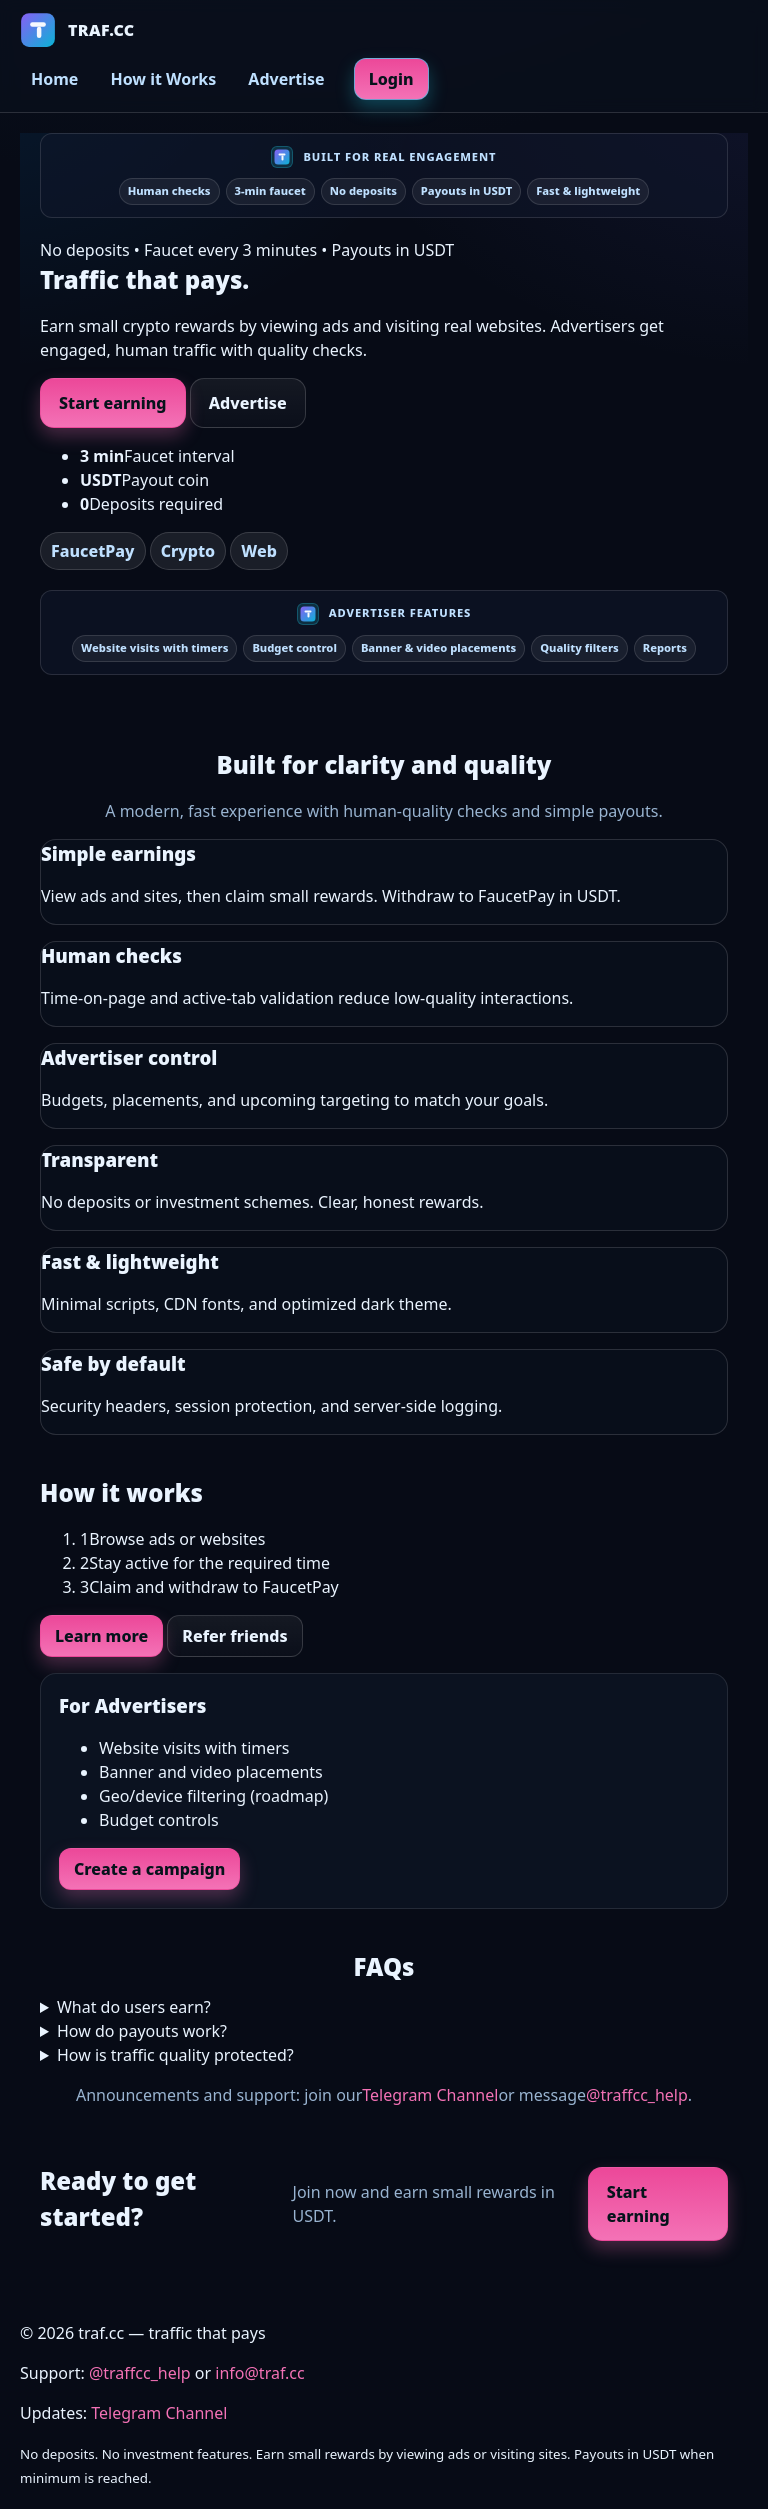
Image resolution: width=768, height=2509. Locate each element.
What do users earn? (134, 2007)
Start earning (113, 403)
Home (54, 79)
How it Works (163, 79)
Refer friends (234, 1636)
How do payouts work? (142, 2031)
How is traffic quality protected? (175, 2055)
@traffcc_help (637, 2095)
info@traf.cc (259, 2373)
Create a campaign (149, 1869)
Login (391, 79)
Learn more (101, 1636)
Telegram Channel (430, 2095)
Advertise (286, 79)
